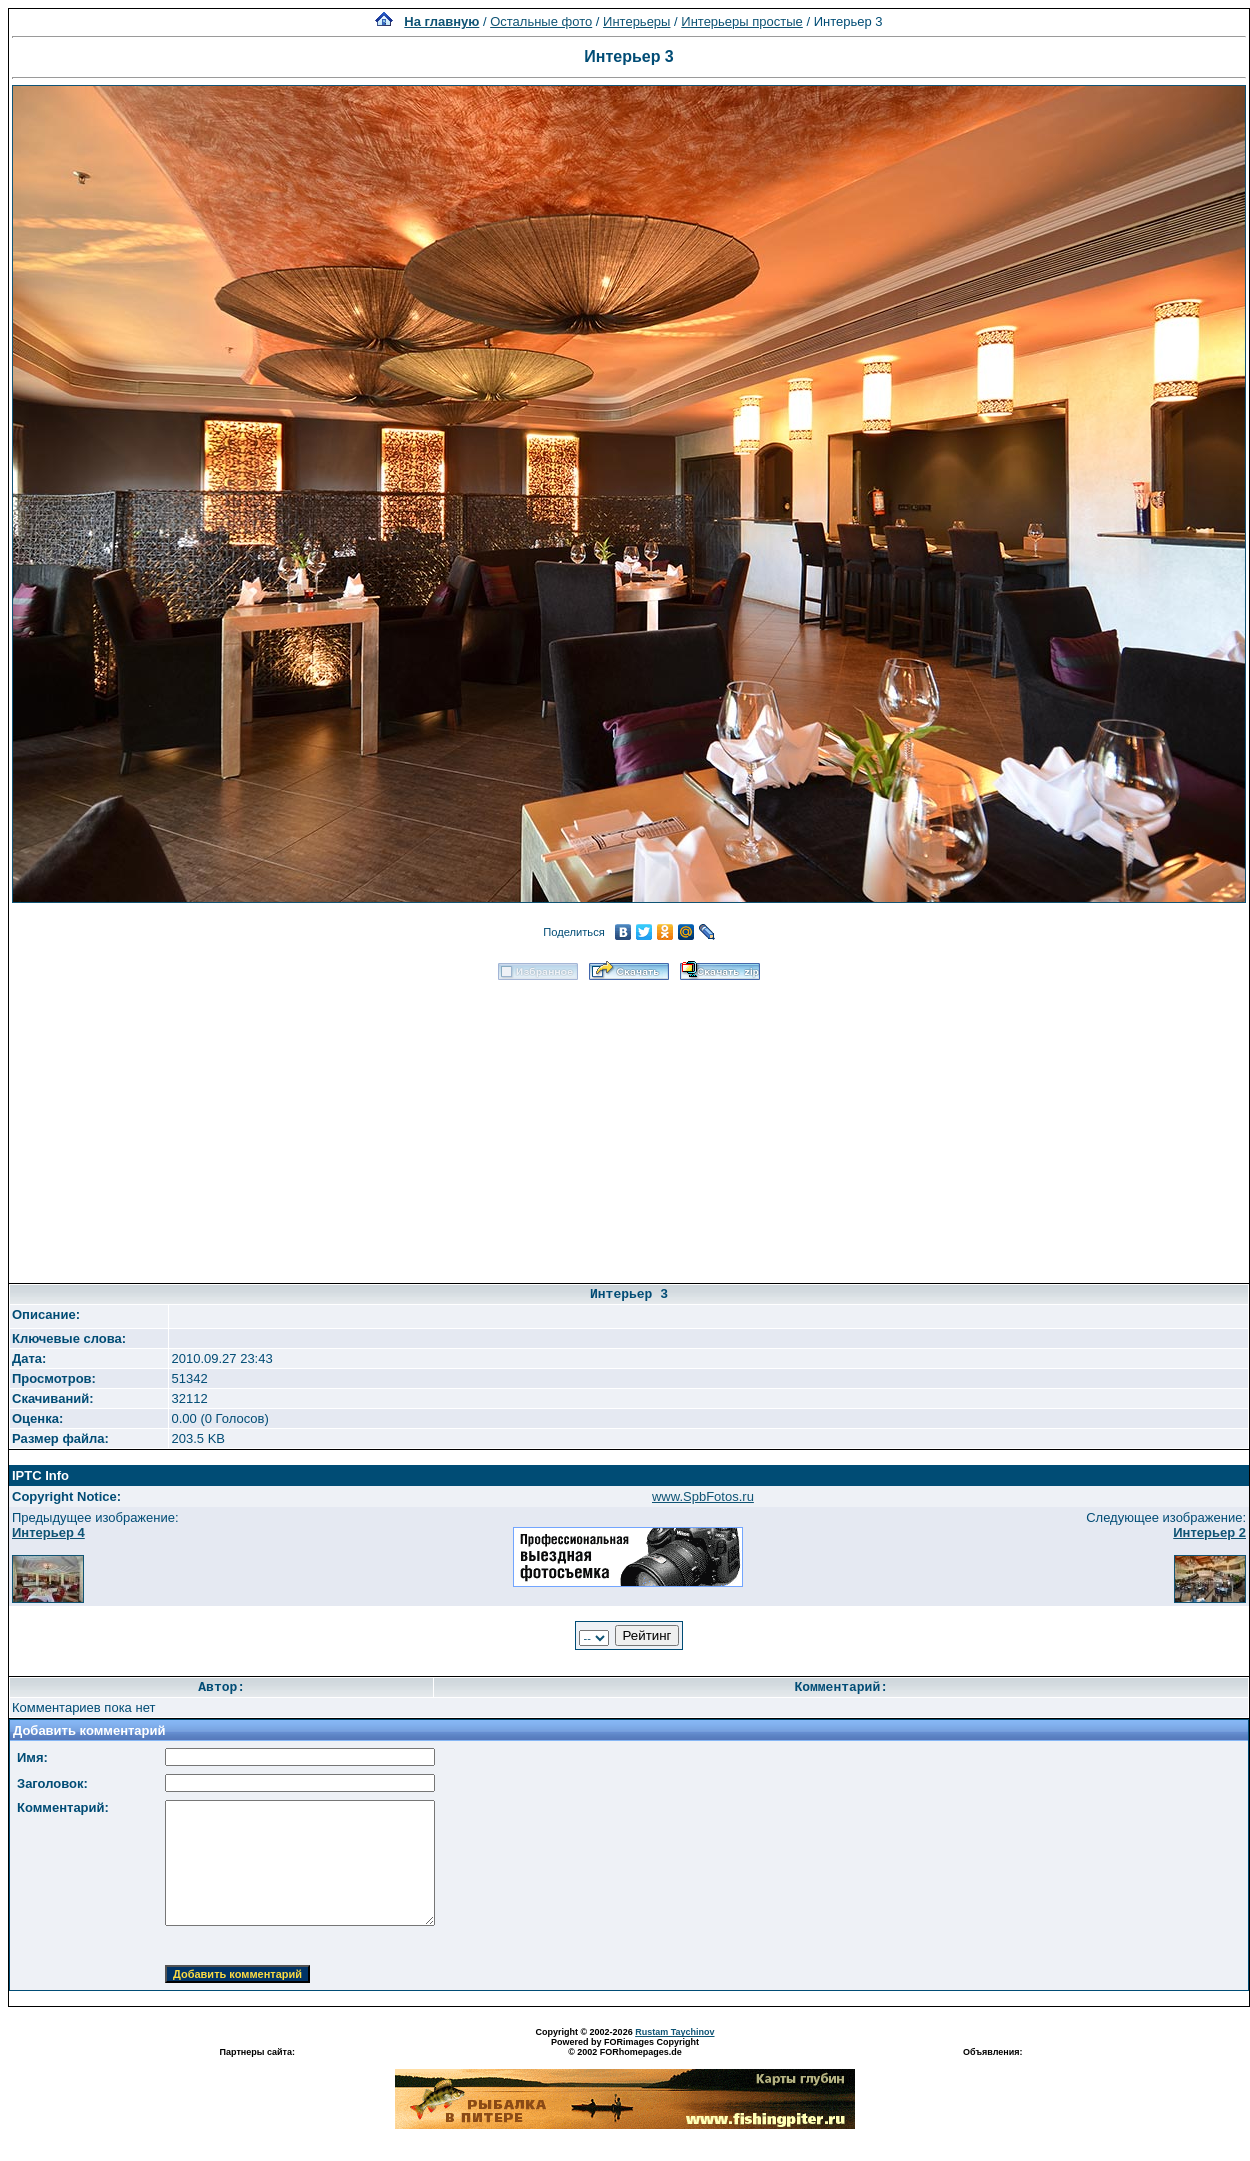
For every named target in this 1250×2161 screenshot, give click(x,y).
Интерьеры (636, 21)
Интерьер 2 (1209, 1532)
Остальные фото (541, 21)
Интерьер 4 (48, 1532)
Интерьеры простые (742, 21)
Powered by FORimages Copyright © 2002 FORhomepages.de (625, 2047)
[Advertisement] (629, 1125)
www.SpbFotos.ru (703, 1496)
